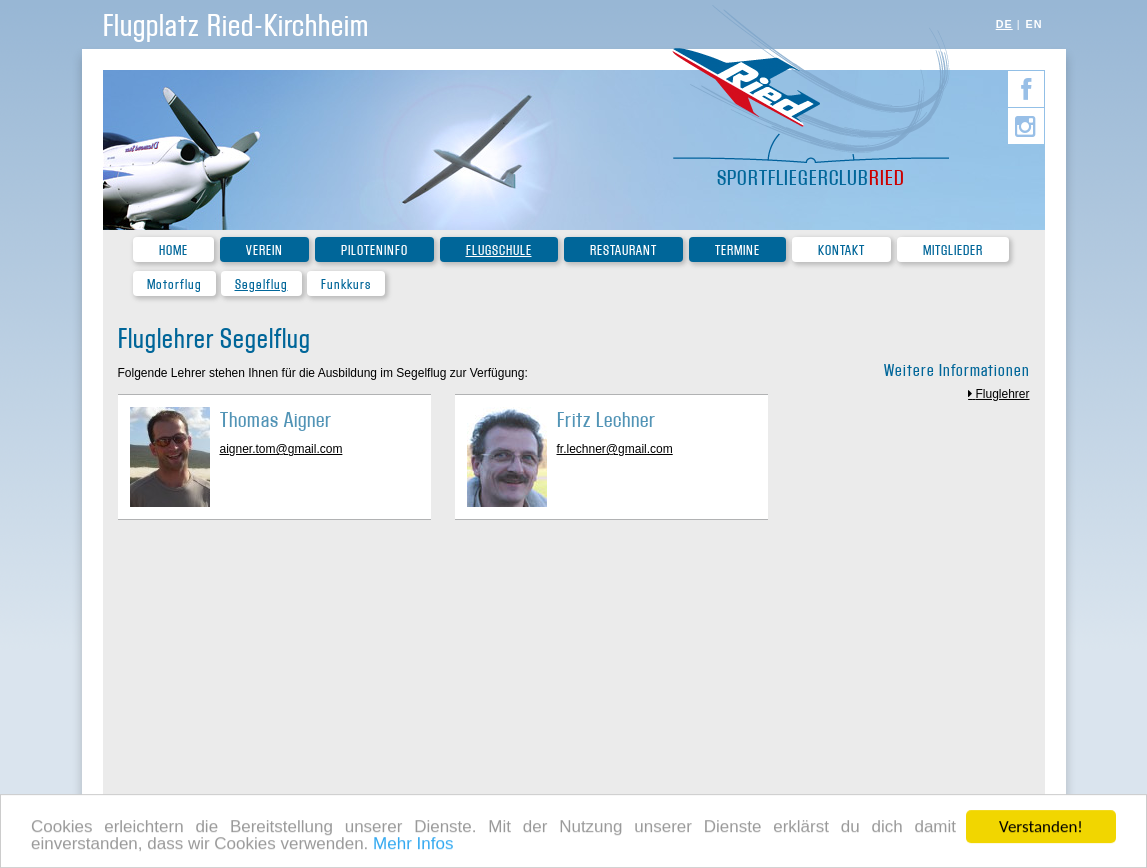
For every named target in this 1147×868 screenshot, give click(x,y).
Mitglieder (953, 250)
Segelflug (261, 284)
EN (1034, 24)
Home (173, 250)
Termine (737, 250)
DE (1004, 24)
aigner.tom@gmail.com (281, 449)
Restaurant (623, 250)
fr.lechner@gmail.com (615, 449)
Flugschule (499, 250)
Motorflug (174, 284)
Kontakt (841, 250)
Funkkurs (346, 284)
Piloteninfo (374, 250)
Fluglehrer (1002, 394)
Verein (264, 250)
